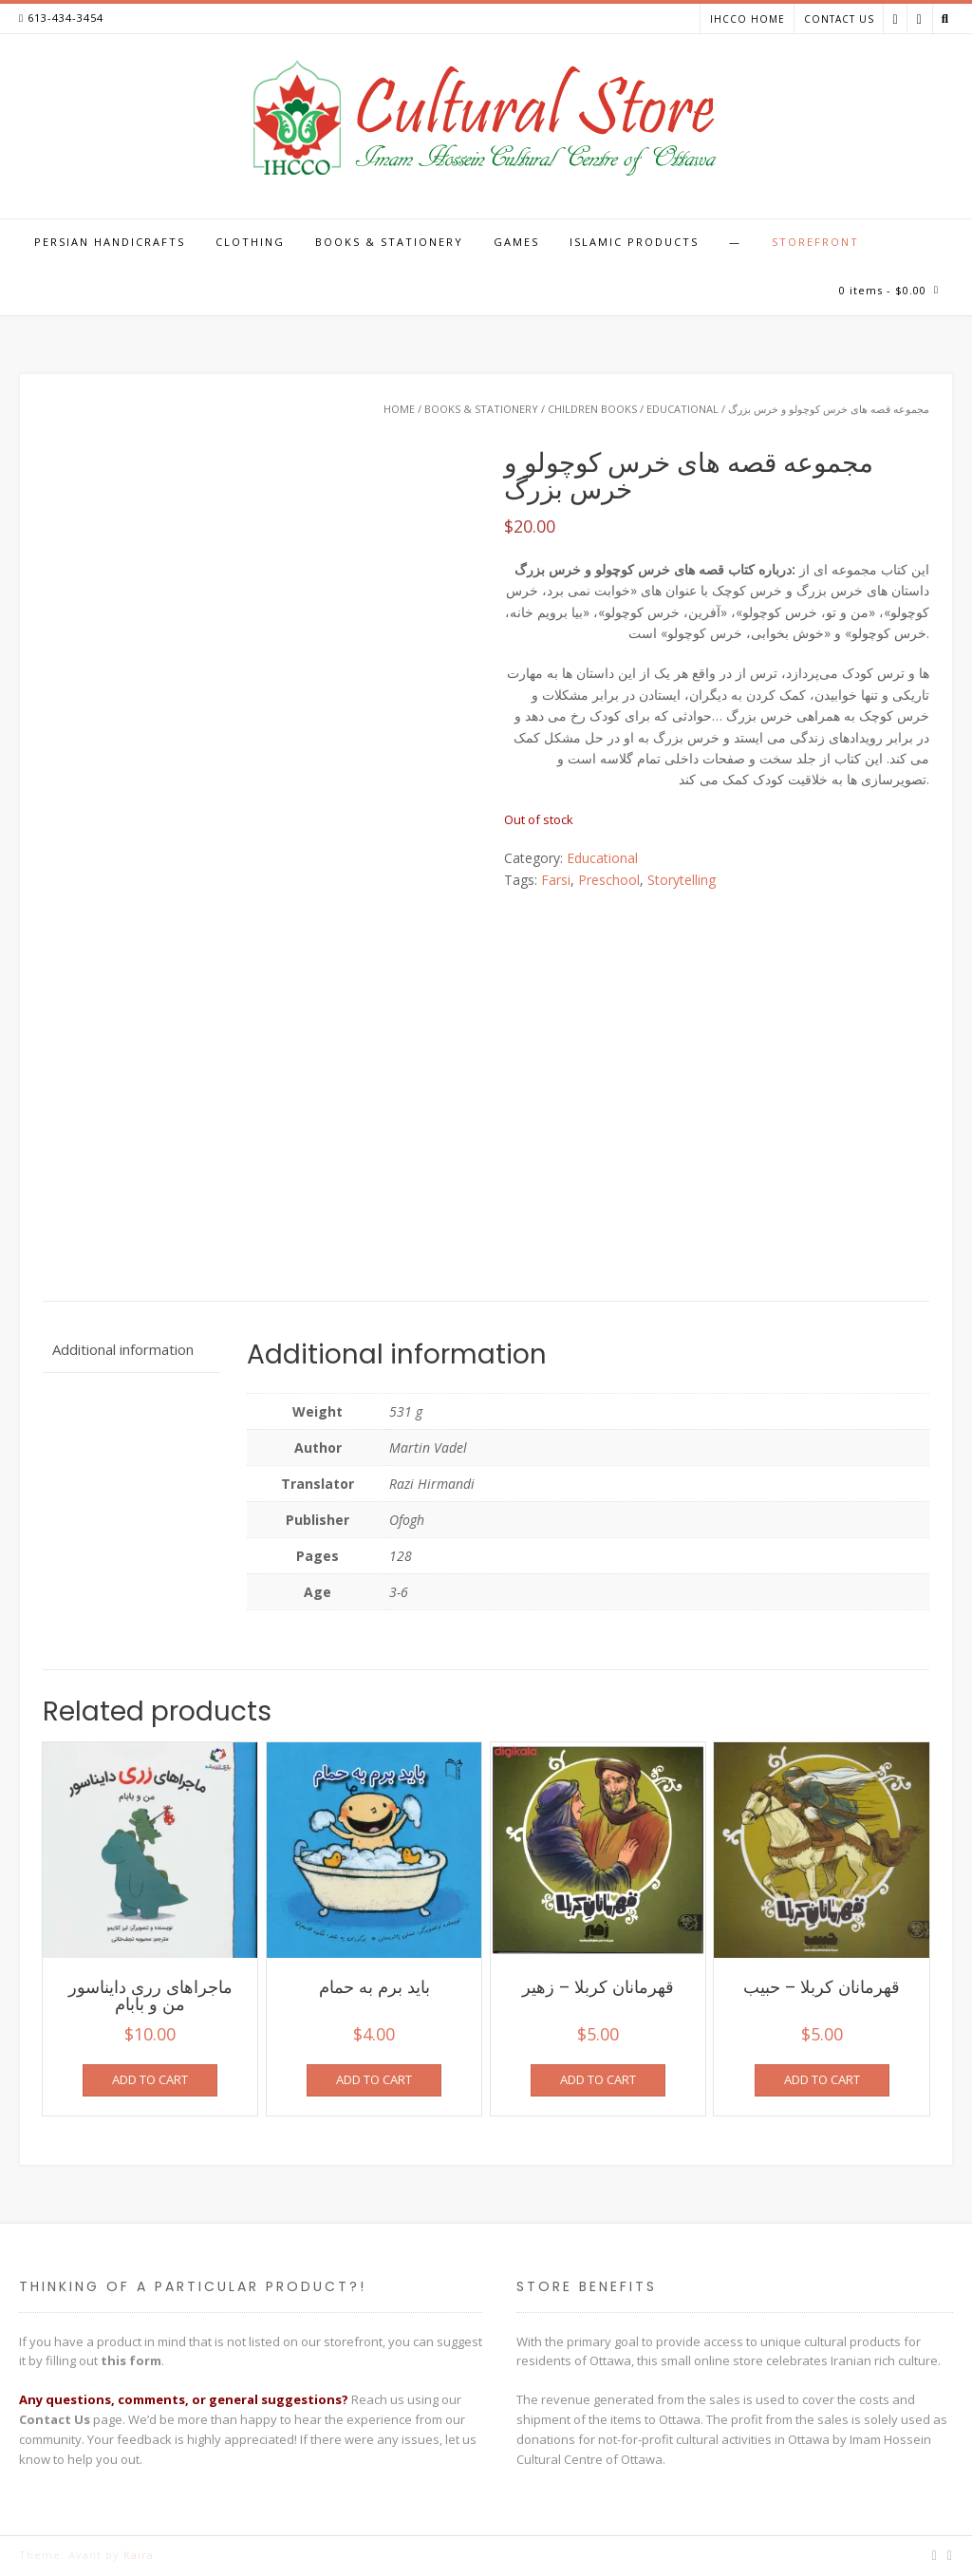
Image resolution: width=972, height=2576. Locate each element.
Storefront (815, 242)
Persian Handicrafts (109, 242)
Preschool (609, 880)
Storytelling (681, 880)
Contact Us (839, 19)
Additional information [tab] (123, 1349)
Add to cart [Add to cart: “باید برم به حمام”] (374, 2079)
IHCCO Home (747, 19)
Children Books (592, 409)
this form (131, 2360)
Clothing (250, 242)
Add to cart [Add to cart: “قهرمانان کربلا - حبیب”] (822, 2079)
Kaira (138, 2555)
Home (399, 409)
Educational (682, 409)
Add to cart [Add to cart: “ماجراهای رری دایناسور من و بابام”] (150, 2079)
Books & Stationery (389, 242)
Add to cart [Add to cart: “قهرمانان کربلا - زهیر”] (598, 2079)
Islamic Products (634, 242)
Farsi (555, 880)
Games (516, 242)
